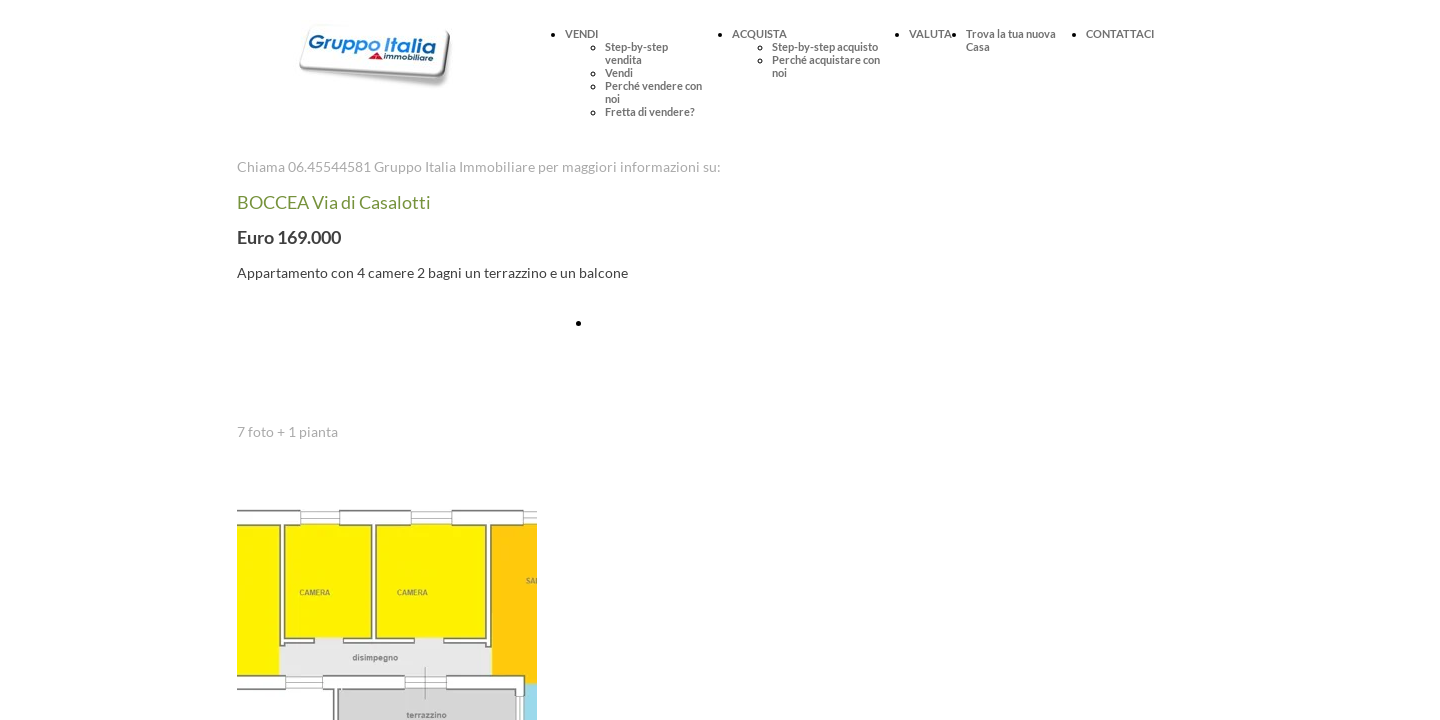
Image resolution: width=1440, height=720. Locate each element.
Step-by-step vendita (636, 53)
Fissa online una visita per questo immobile (723, 322)
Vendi (619, 72)
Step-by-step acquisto (825, 46)
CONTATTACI (1120, 33)
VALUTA (930, 33)
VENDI (581, 33)
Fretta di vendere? (650, 111)
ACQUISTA (759, 33)
